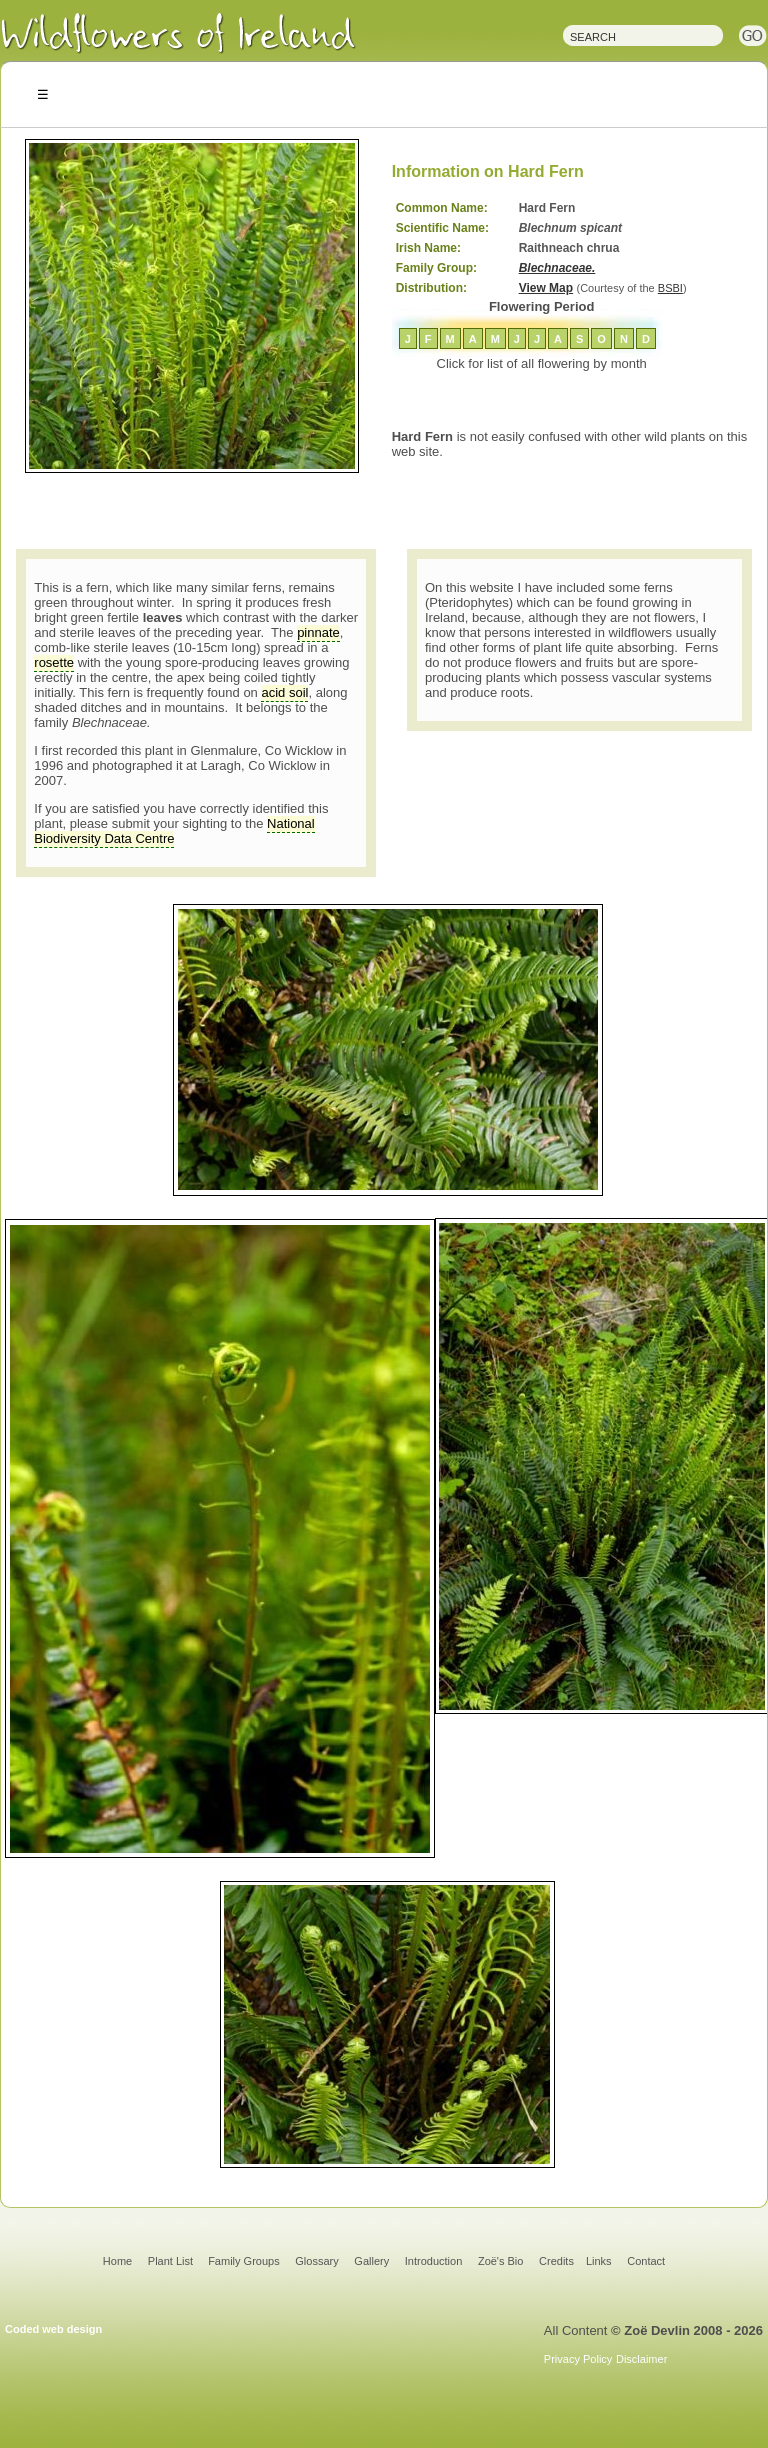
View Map (546, 288)
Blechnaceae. (557, 268)
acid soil (284, 692)
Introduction (433, 2261)
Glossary (316, 2261)
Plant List (172, 2261)
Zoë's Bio (501, 2261)
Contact (646, 2261)
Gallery (371, 2261)
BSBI (670, 288)
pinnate (318, 632)
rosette (54, 662)
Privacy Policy (578, 2359)
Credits (556, 2261)
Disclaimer (641, 2359)
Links (599, 2261)
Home (117, 2261)
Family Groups (244, 2261)
